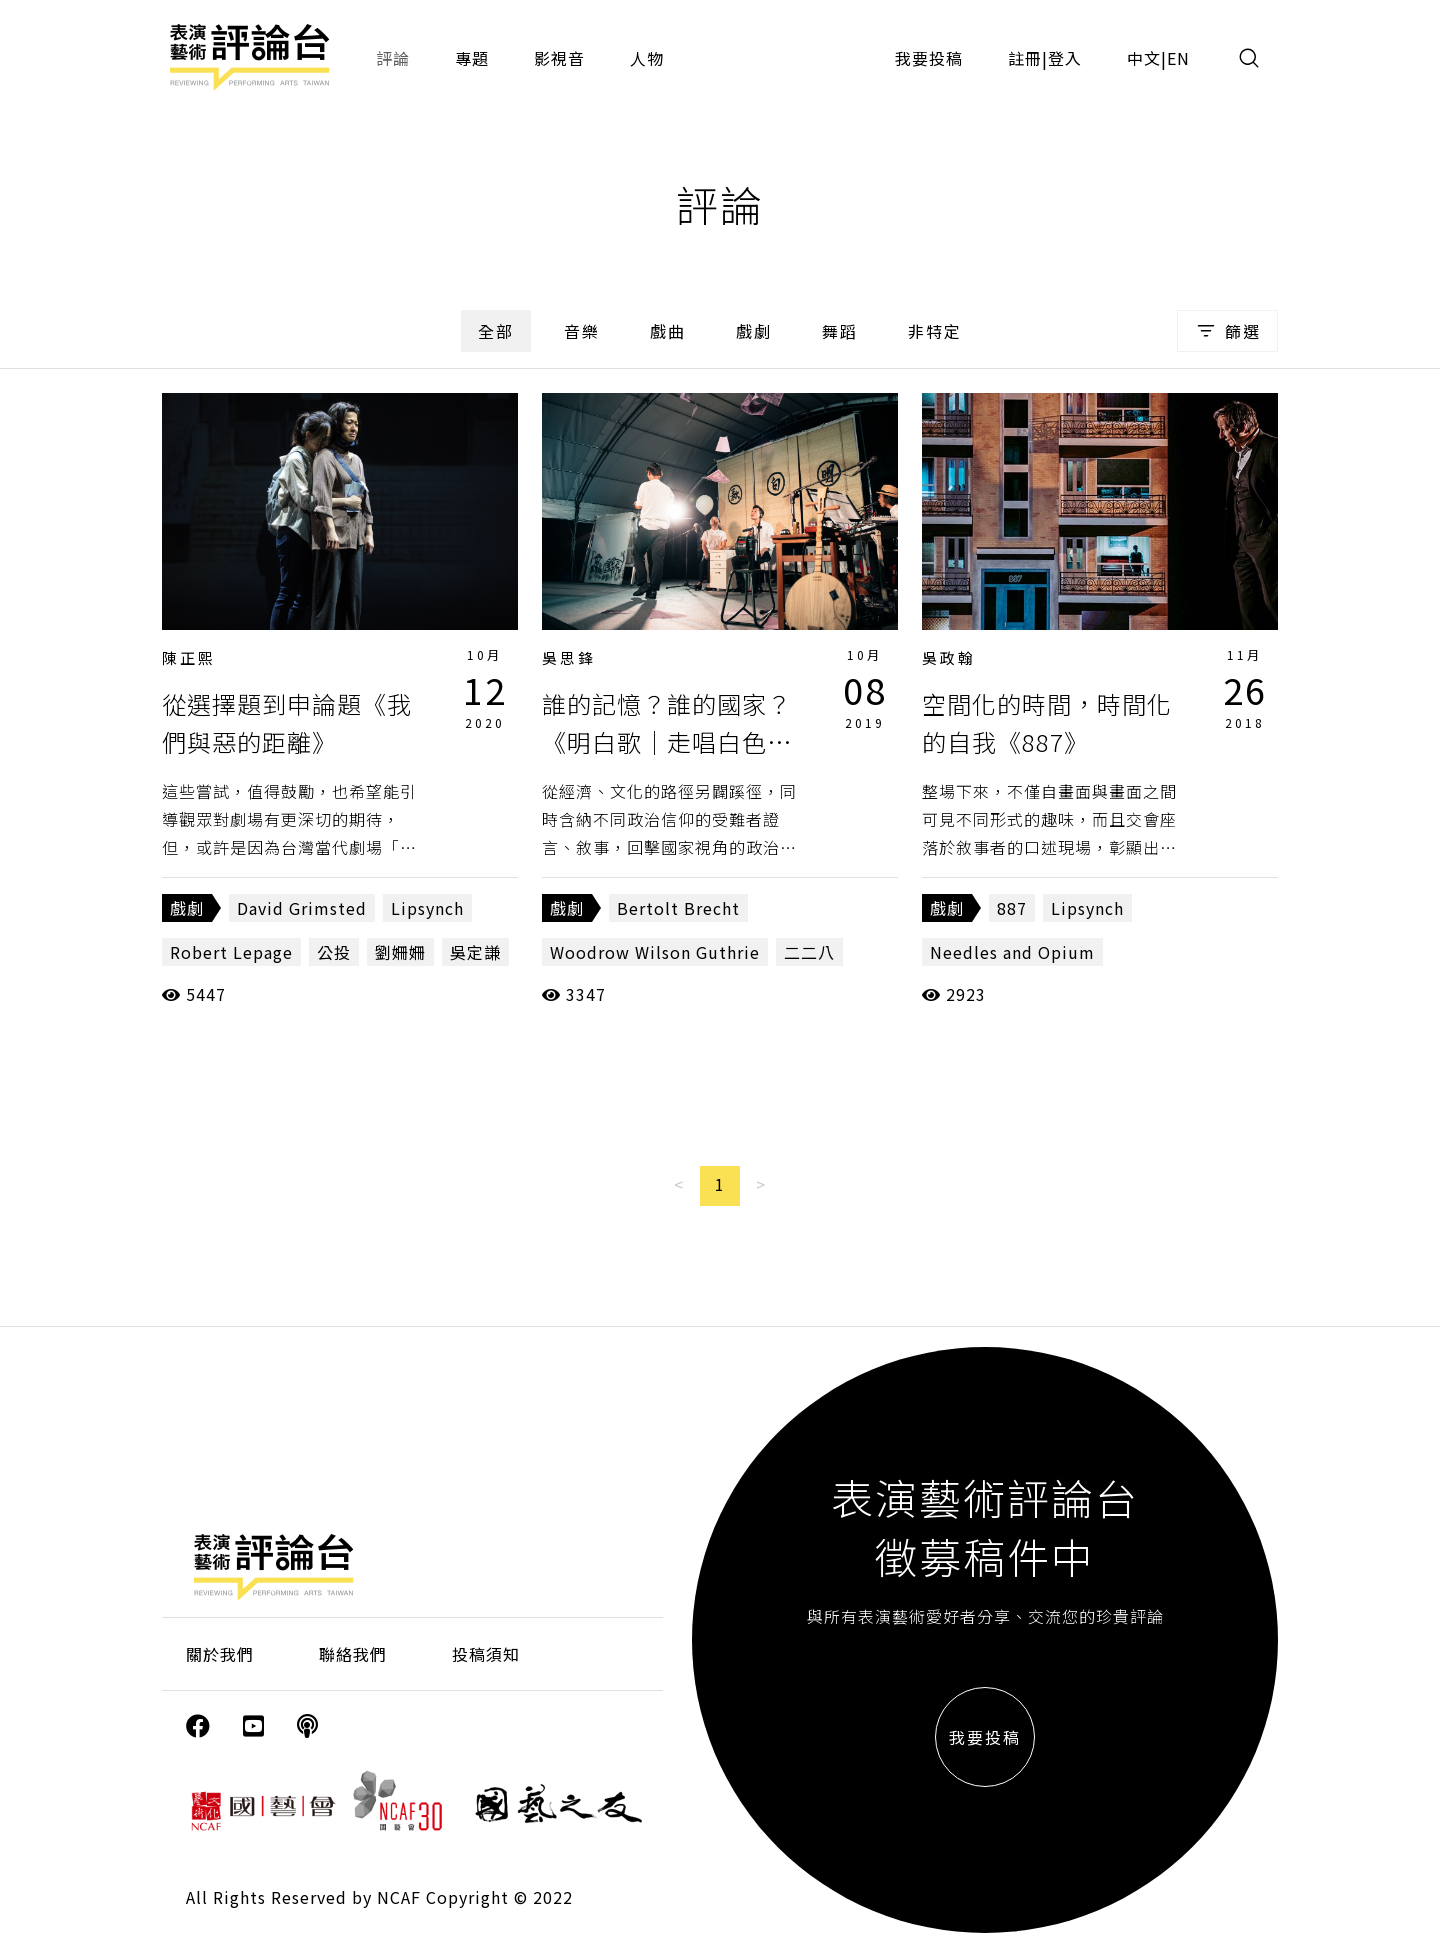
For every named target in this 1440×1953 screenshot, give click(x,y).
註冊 (1025, 58)
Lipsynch (427, 908)
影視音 (559, 58)
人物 (647, 58)
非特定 (935, 331)
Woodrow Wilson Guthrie (655, 952)
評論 (393, 58)
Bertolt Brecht (678, 908)
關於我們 (220, 1654)
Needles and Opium (1012, 952)
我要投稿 (929, 58)
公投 (334, 952)
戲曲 (668, 331)
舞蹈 (840, 331)
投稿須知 (486, 1654)
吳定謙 (475, 952)
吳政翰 (949, 657)
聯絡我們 (353, 1654)
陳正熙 (189, 657)
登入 (1065, 58)
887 (1012, 908)
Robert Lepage (231, 952)
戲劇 (754, 331)
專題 (472, 58)
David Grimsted (302, 908)
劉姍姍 (400, 952)
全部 (496, 331)
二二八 (809, 952)
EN (1178, 58)
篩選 (1227, 331)
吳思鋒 (569, 657)
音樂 (582, 331)
